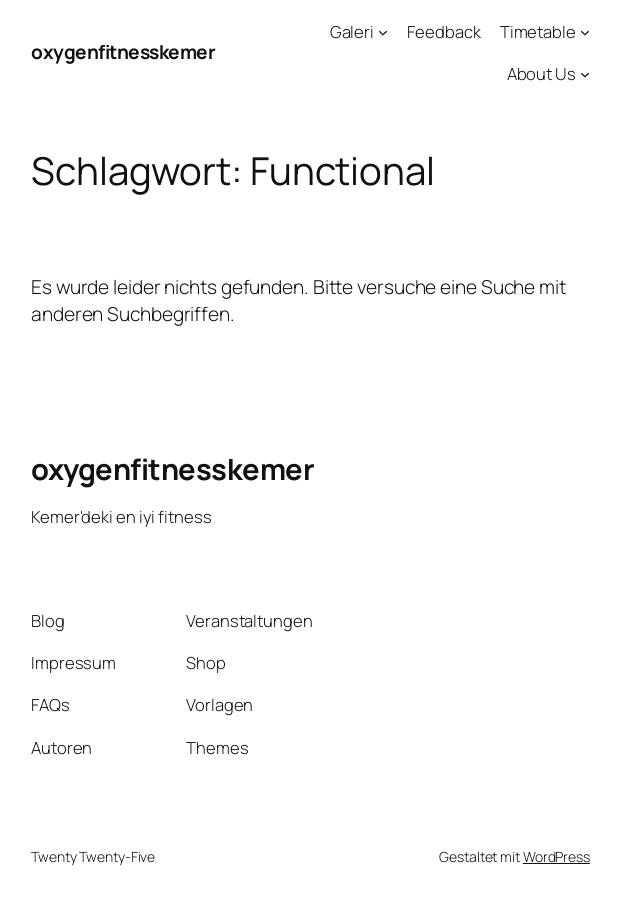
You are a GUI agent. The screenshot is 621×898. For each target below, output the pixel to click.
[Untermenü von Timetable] (585, 32)
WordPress (556, 856)
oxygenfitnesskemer (123, 52)
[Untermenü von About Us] (585, 74)
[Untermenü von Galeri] (383, 32)
